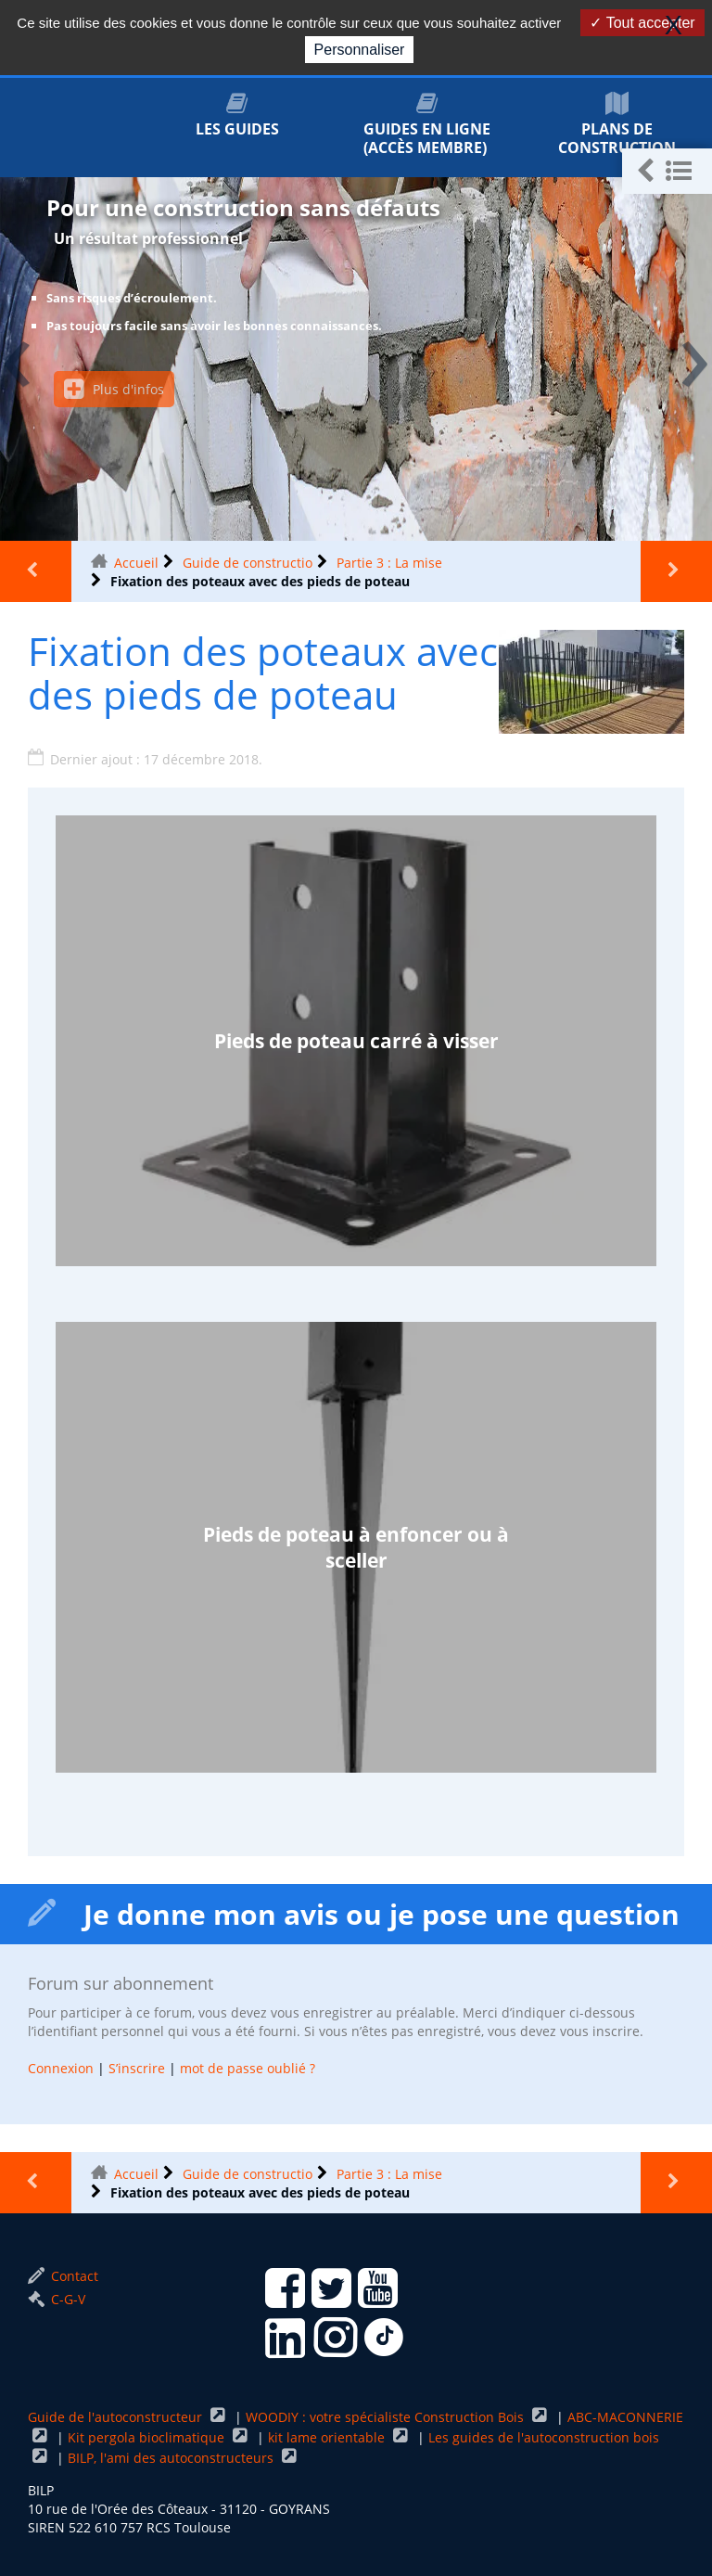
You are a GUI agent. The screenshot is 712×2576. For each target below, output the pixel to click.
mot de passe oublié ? (247, 2068)
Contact (63, 2276)
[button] (667, 171)
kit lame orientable (328, 2437)
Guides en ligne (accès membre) (427, 125)
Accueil (136, 562)
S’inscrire (136, 2068)
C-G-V (56, 2299)
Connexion (61, 2068)
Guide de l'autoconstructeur (117, 2417)
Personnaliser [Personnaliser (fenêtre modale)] (359, 50)
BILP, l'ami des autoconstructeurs (172, 2458)
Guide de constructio (247, 562)
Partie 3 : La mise (389, 562)
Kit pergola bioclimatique (148, 2437)
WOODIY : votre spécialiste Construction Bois (387, 2417)
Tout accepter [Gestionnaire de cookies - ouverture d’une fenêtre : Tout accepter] (642, 23)
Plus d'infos (114, 389)
